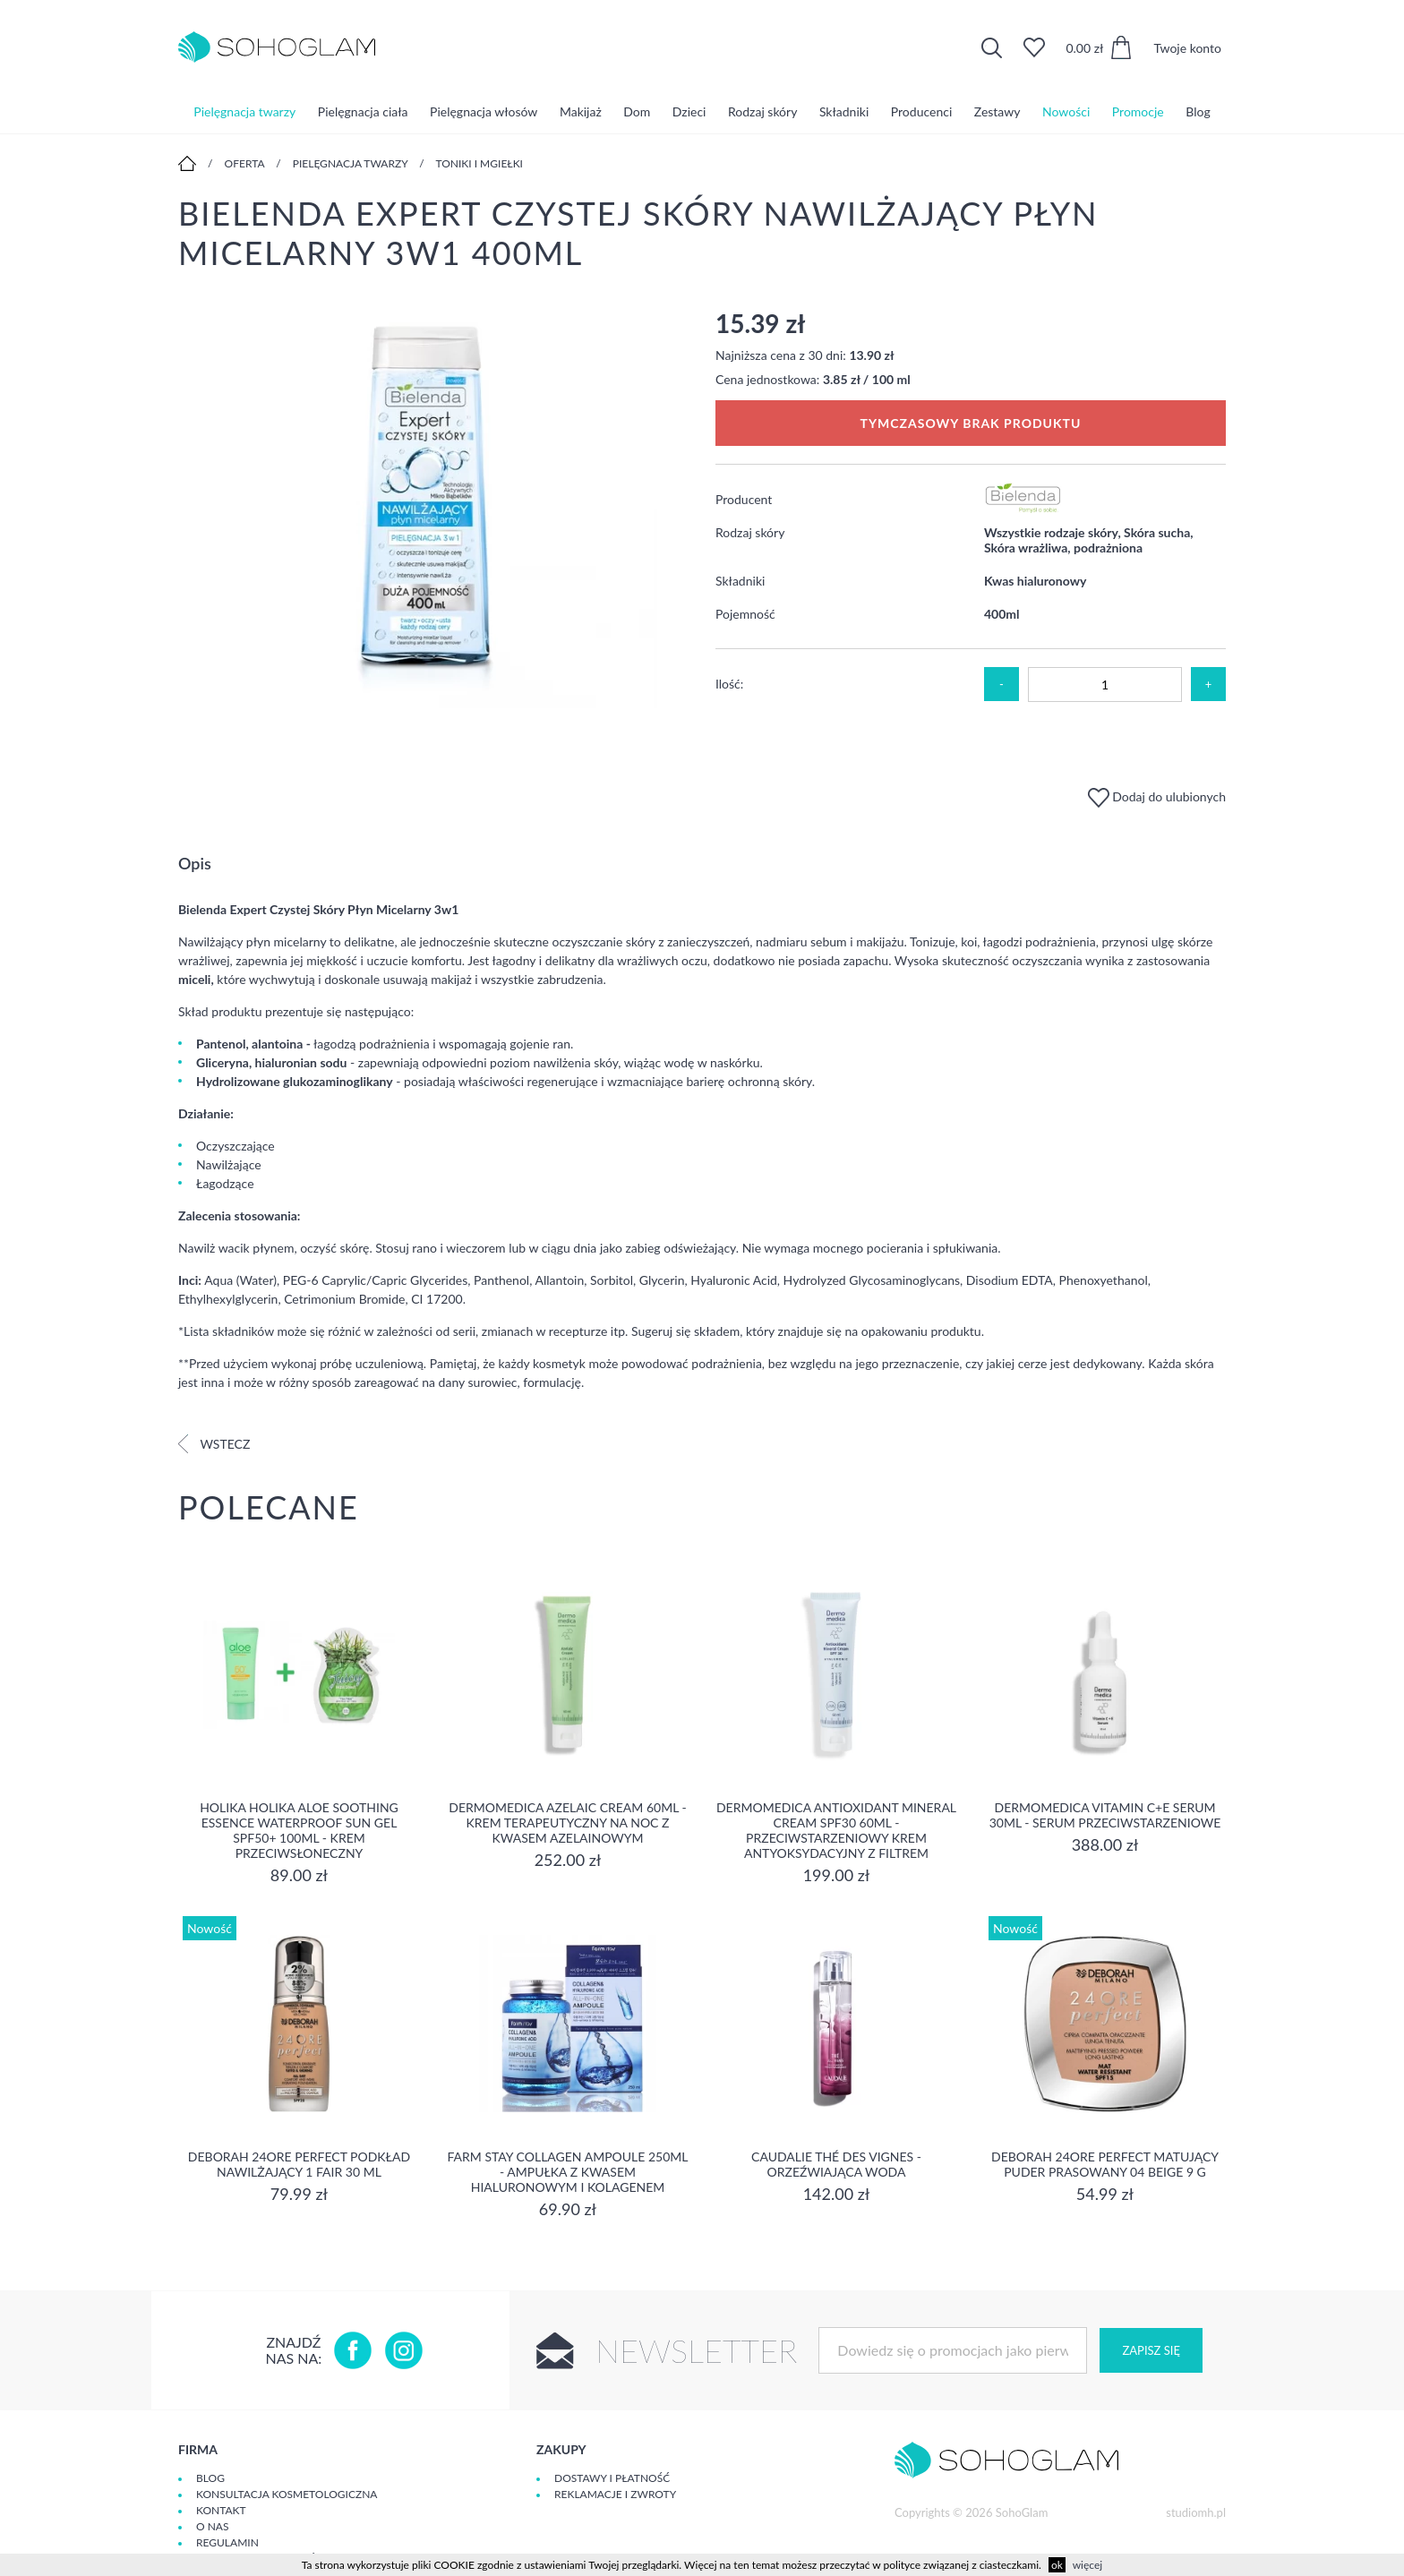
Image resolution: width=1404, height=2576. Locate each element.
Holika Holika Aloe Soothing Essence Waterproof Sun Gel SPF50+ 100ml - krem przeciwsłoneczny (299, 1830)
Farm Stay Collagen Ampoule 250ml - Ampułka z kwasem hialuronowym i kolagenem (568, 2172)
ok (1057, 2565)
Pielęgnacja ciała (363, 111)
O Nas (212, 2526)
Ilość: (729, 683)
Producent (743, 499)
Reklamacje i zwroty (615, 2494)
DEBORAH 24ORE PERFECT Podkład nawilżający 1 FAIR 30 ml (299, 2164)
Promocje (1138, 111)
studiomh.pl (1196, 2512)
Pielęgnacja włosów (483, 111)
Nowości (1066, 111)
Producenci (921, 111)
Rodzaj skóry (762, 111)
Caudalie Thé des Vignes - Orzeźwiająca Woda (836, 2164)
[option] (433, 509)
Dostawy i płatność (612, 2478)
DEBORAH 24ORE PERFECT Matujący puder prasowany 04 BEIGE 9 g (1105, 2164)
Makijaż (581, 111)
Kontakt (221, 2510)
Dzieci (689, 111)
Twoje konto (1187, 48)
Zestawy (997, 111)
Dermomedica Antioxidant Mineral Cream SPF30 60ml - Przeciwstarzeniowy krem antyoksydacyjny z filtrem (836, 1830)
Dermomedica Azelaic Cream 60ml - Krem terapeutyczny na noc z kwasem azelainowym (567, 1822)
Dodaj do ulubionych (1157, 796)
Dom (636, 111)
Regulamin (227, 2542)
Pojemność (745, 613)
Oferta (245, 163)
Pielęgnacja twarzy (244, 111)
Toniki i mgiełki (479, 163)
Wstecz (214, 1443)
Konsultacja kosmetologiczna (286, 2494)
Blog (1198, 111)
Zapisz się (1150, 2350)
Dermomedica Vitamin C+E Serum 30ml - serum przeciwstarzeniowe (1105, 1815)
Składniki (844, 111)
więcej (1087, 2565)
